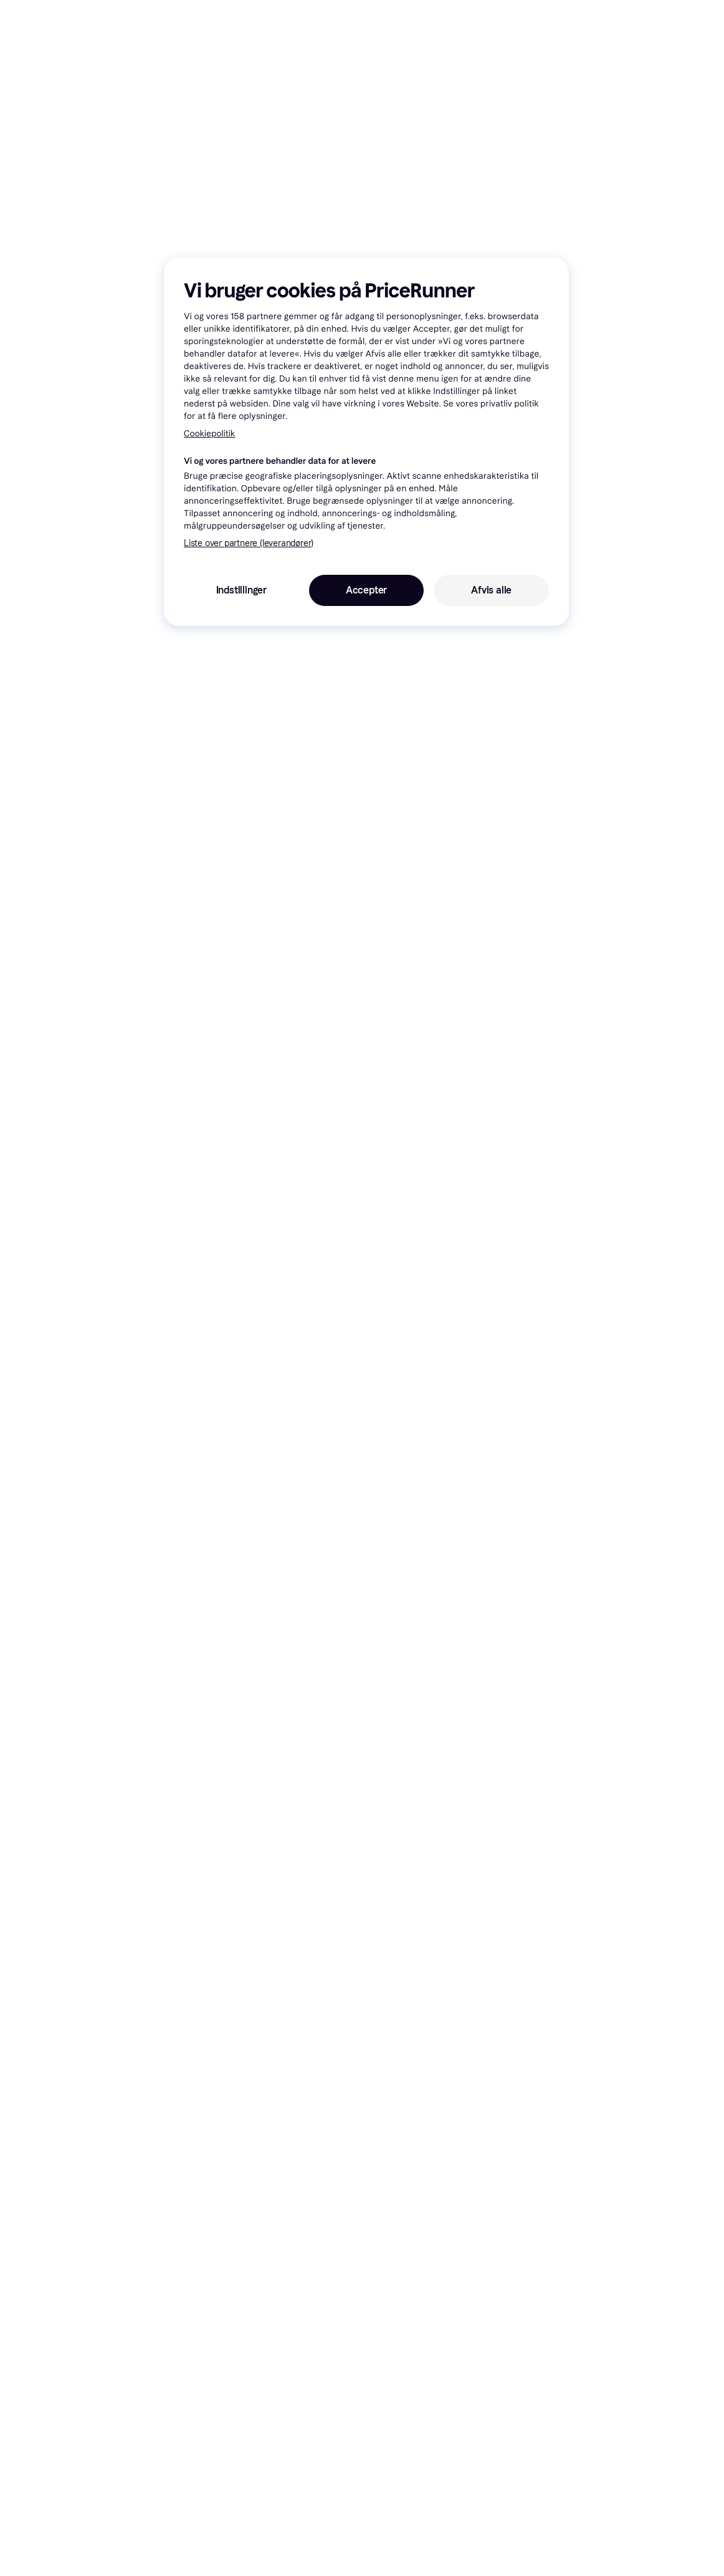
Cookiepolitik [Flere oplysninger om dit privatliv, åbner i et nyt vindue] (209, 433)
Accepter (366, 590)
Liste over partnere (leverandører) (248, 543)
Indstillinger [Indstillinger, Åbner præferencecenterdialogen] (241, 590)
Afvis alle (491, 590)
